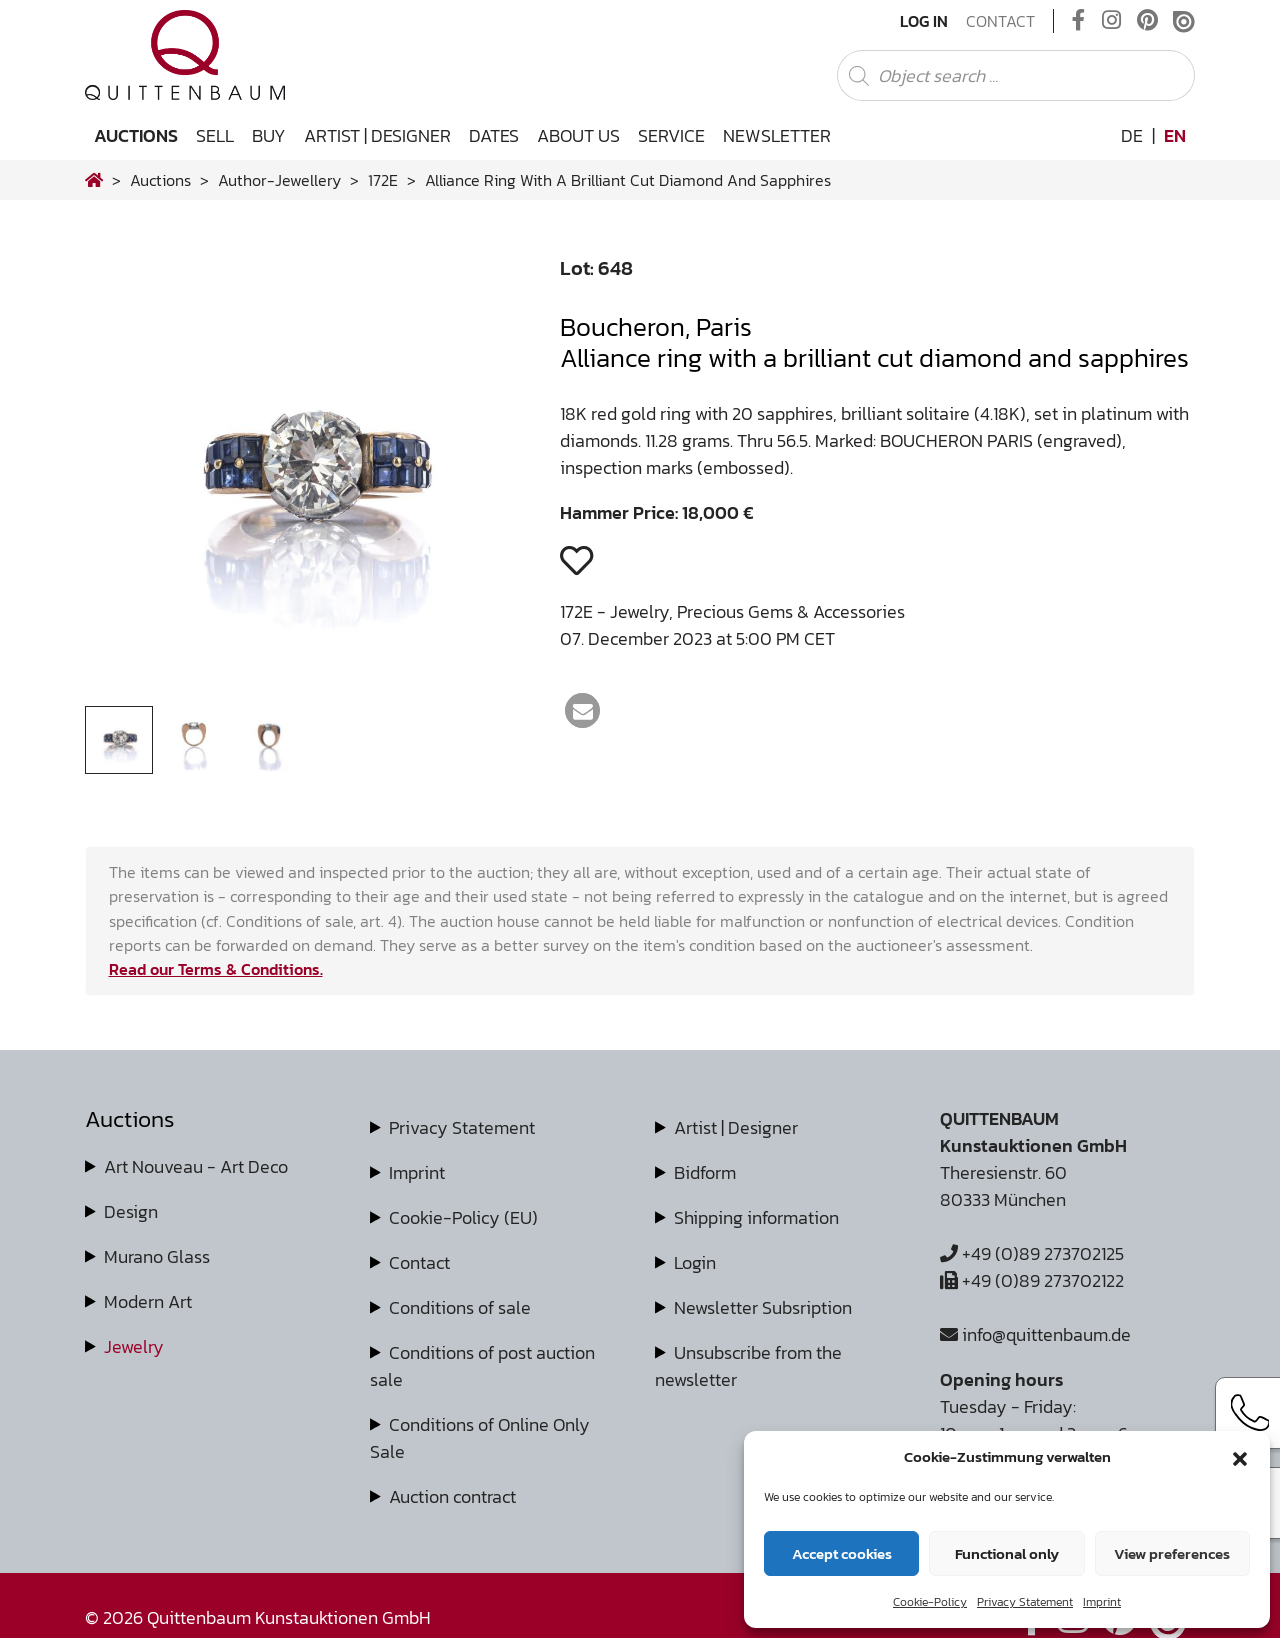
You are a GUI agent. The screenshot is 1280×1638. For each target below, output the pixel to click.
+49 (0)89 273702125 (1032, 1253)
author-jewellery (279, 180)
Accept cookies (842, 1553)
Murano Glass (157, 1256)
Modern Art (148, 1301)
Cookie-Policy (930, 1602)
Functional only (1007, 1553)
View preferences (1172, 1553)
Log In (924, 21)
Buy (269, 135)
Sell (215, 135)
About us (578, 135)
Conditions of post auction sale (482, 1366)
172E (383, 180)
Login (695, 1262)
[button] (1240, 1457)
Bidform (705, 1172)
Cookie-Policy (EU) (463, 1217)
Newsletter (777, 135)
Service (671, 135)
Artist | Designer (377, 135)
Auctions (136, 135)
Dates (494, 135)
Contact (1000, 21)
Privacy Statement (1025, 1602)
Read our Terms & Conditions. (216, 969)
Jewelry (134, 1346)
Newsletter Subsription (763, 1307)
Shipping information (756, 1217)
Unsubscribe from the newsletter (748, 1366)
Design (131, 1211)
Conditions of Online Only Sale (480, 1438)
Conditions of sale (460, 1307)
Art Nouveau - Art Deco (196, 1166)
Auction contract (452, 1496)
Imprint (1102, 1602)
